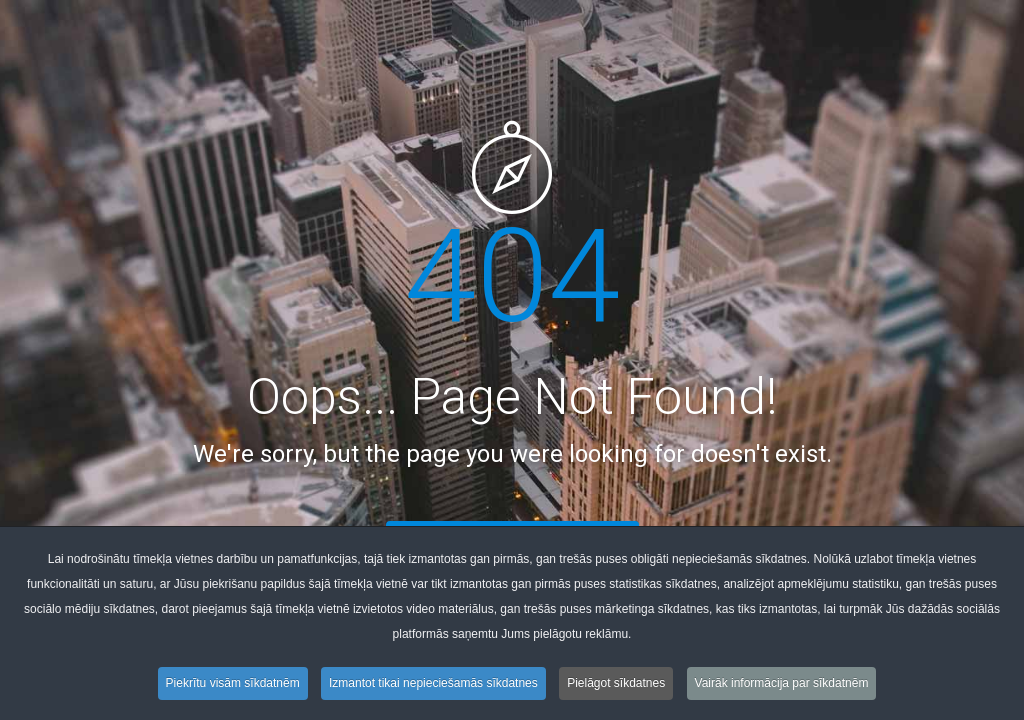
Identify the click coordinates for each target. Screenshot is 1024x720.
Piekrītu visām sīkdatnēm (233, 683)
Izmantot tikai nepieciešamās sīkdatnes (433, 683)
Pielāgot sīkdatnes (616, 683)
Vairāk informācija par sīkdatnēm (782, 683)
